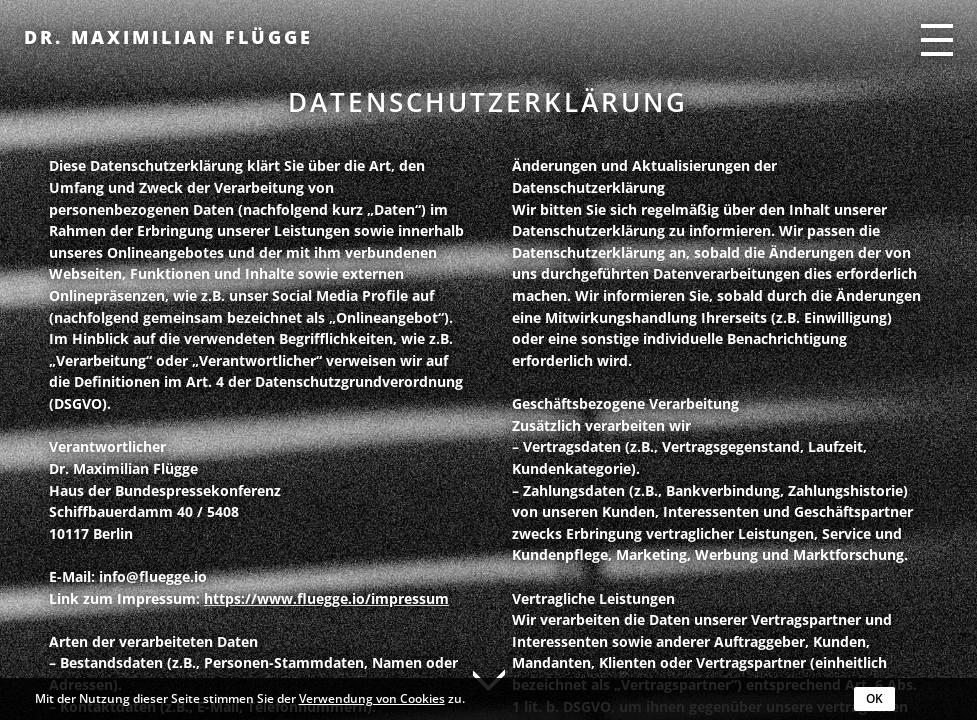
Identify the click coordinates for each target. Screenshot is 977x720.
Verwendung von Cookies (372, 698)
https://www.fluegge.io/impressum (326, 598)
